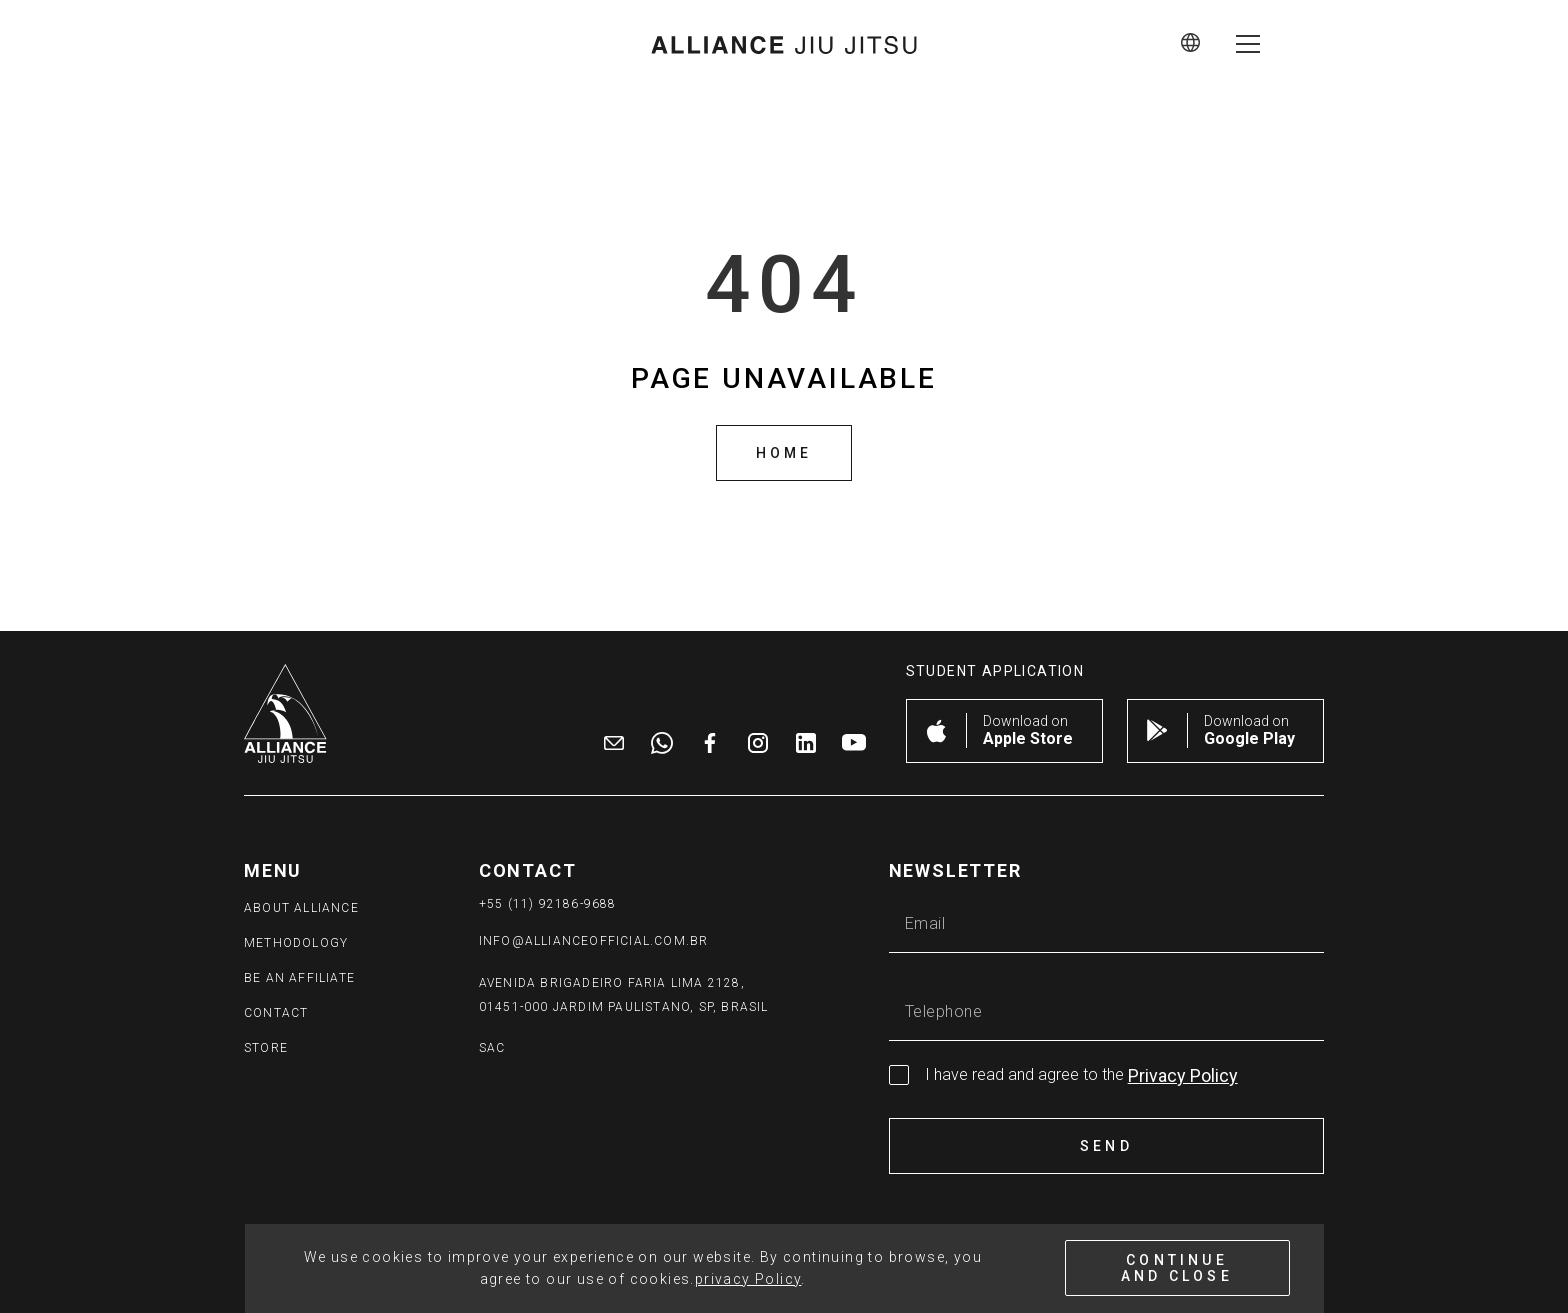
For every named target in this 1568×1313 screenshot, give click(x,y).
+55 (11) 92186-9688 (548, 904)
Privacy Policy (1183, 1075)
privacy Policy (748, 1279)
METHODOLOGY (296, 943)
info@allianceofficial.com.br (594, 941)
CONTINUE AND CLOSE (1177, 1268)
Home (784, 453)
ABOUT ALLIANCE (301, 908)
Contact (276, 1013)
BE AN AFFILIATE (299, 978)
